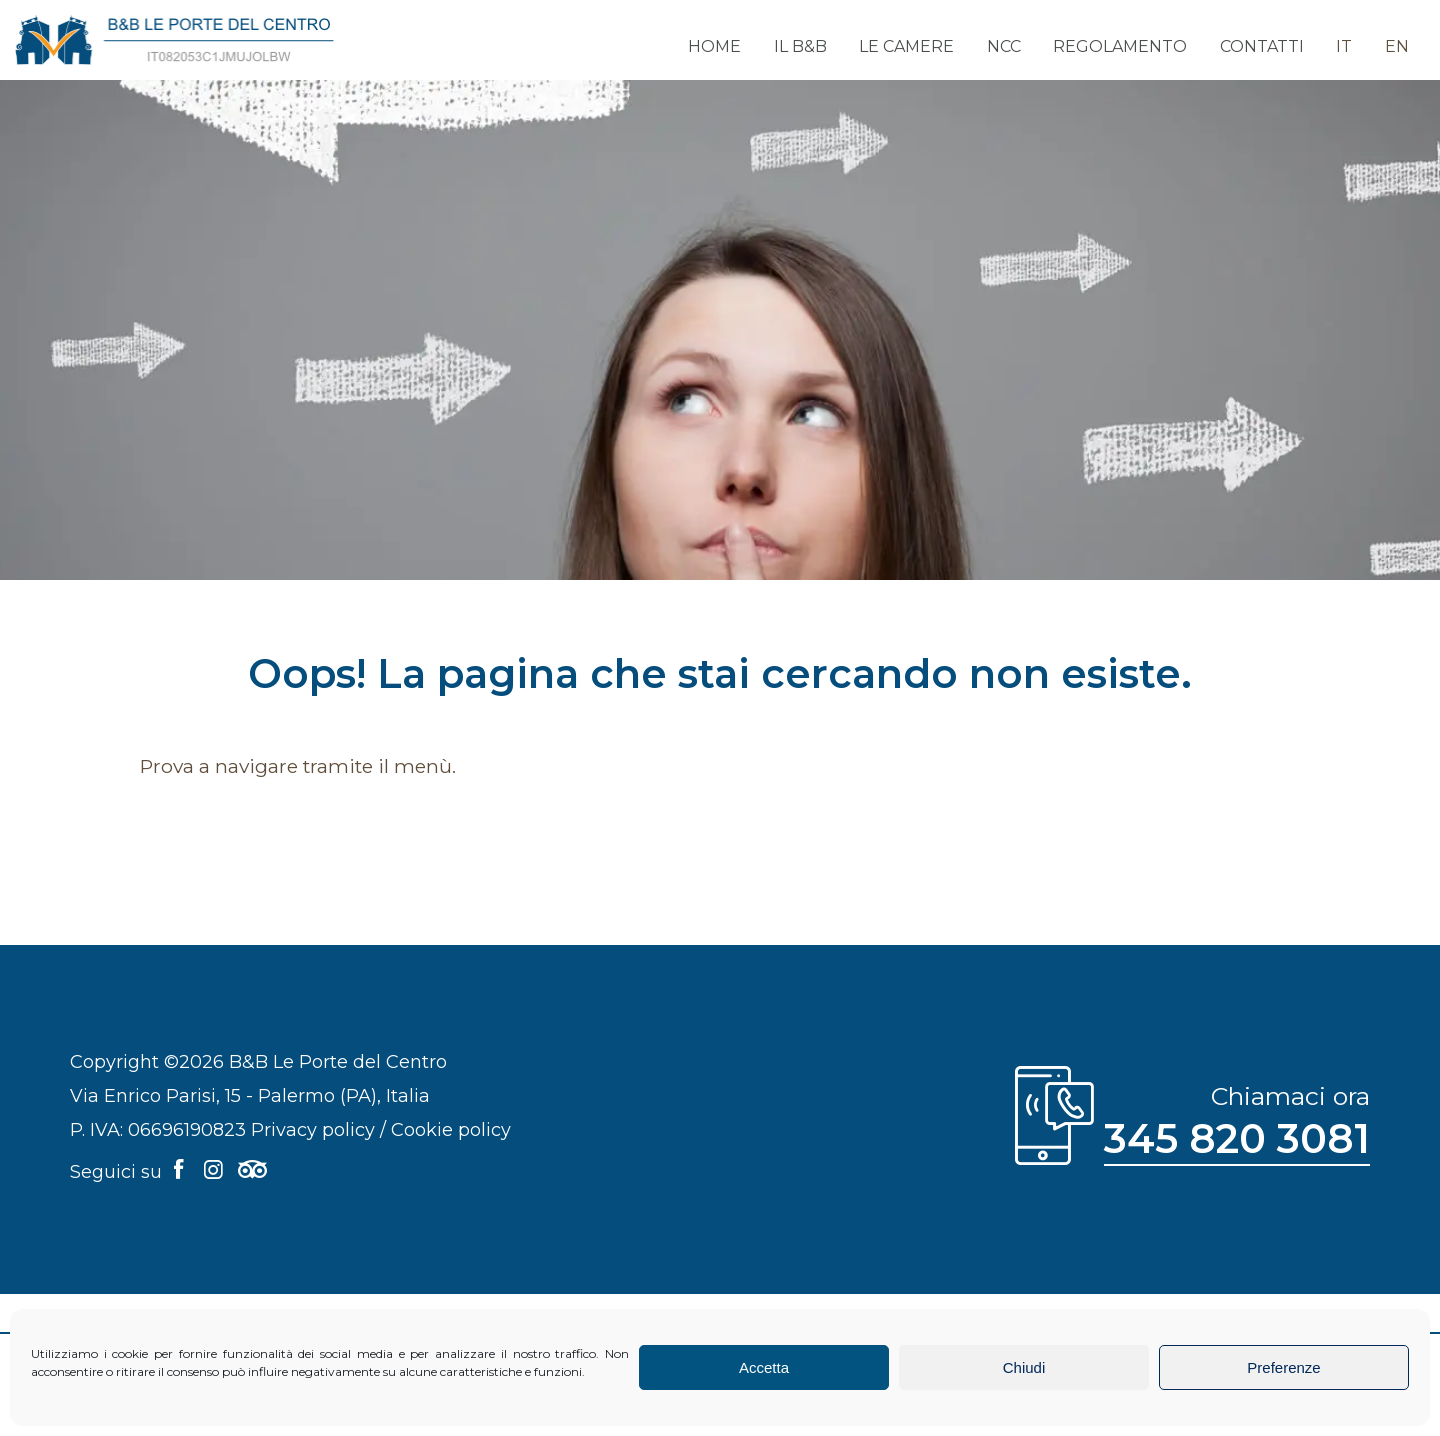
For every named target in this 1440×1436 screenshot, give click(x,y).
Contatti (1268, 48)
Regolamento (1129, 48)
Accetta (764, 1367)
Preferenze (1283, 1367)
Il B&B (816, 48)
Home (733, 48)
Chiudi (1024, 1367)
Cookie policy (451, 1130)
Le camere (920, 48)
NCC (1015, 48)
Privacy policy (313, 1130)
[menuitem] (1348, 40)
